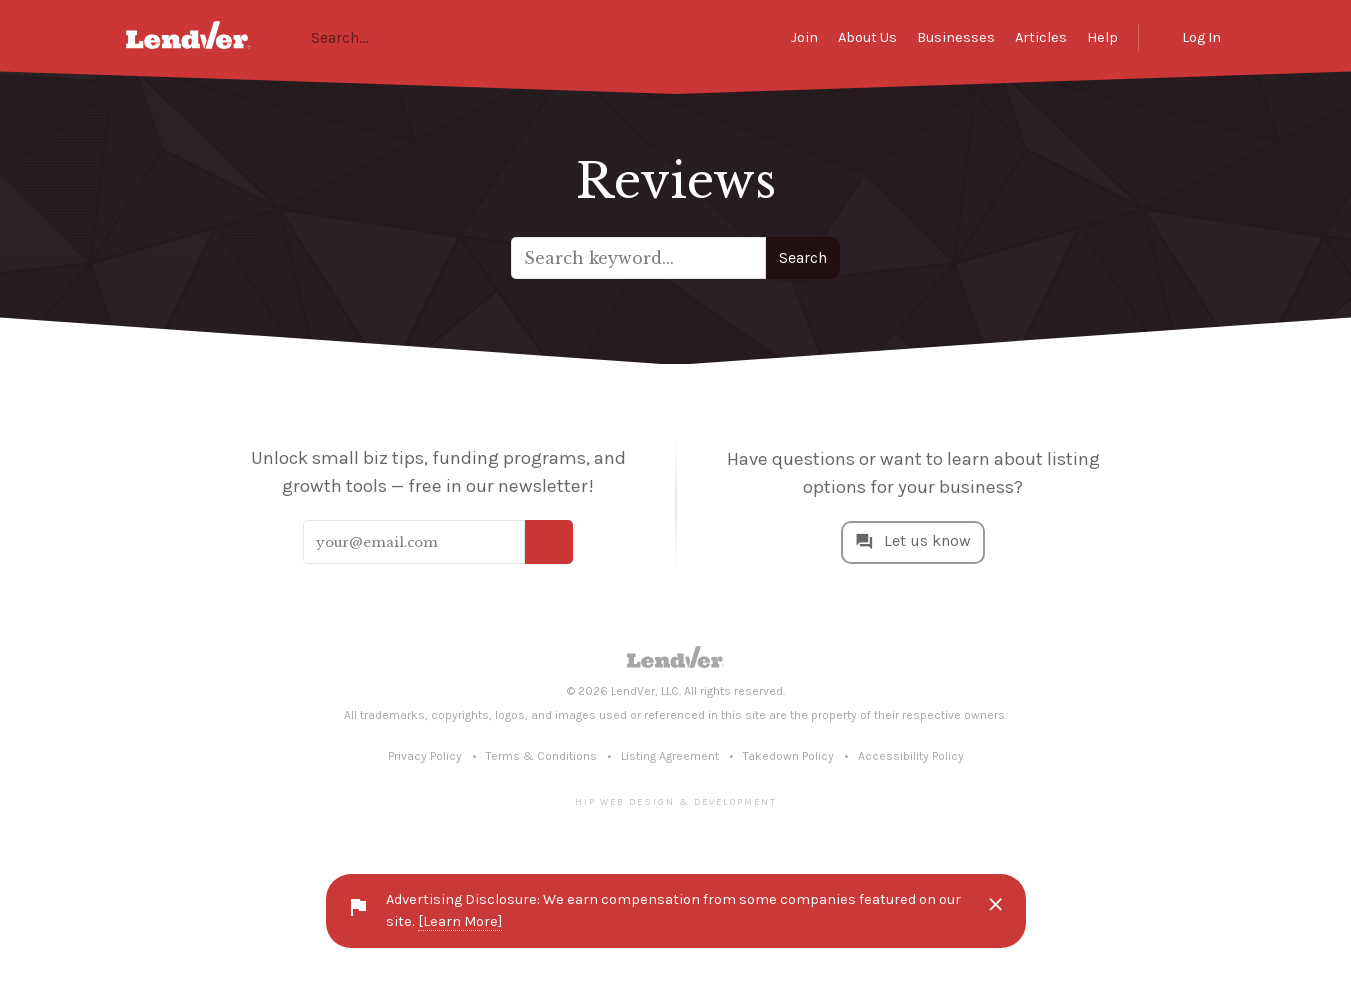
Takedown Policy (788, 756)
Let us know (927, 540)
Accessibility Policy (911, 756)
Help (1102, 37)
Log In (1201, 37)
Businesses (956, 37)
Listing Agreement (670, 756)
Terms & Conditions (541, 756)
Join (804, 37)
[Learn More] (460, 921)
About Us (867, 37)
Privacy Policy (425, 756)
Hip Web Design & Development (676, 801)
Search (803, 257)
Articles (1041, 37)
